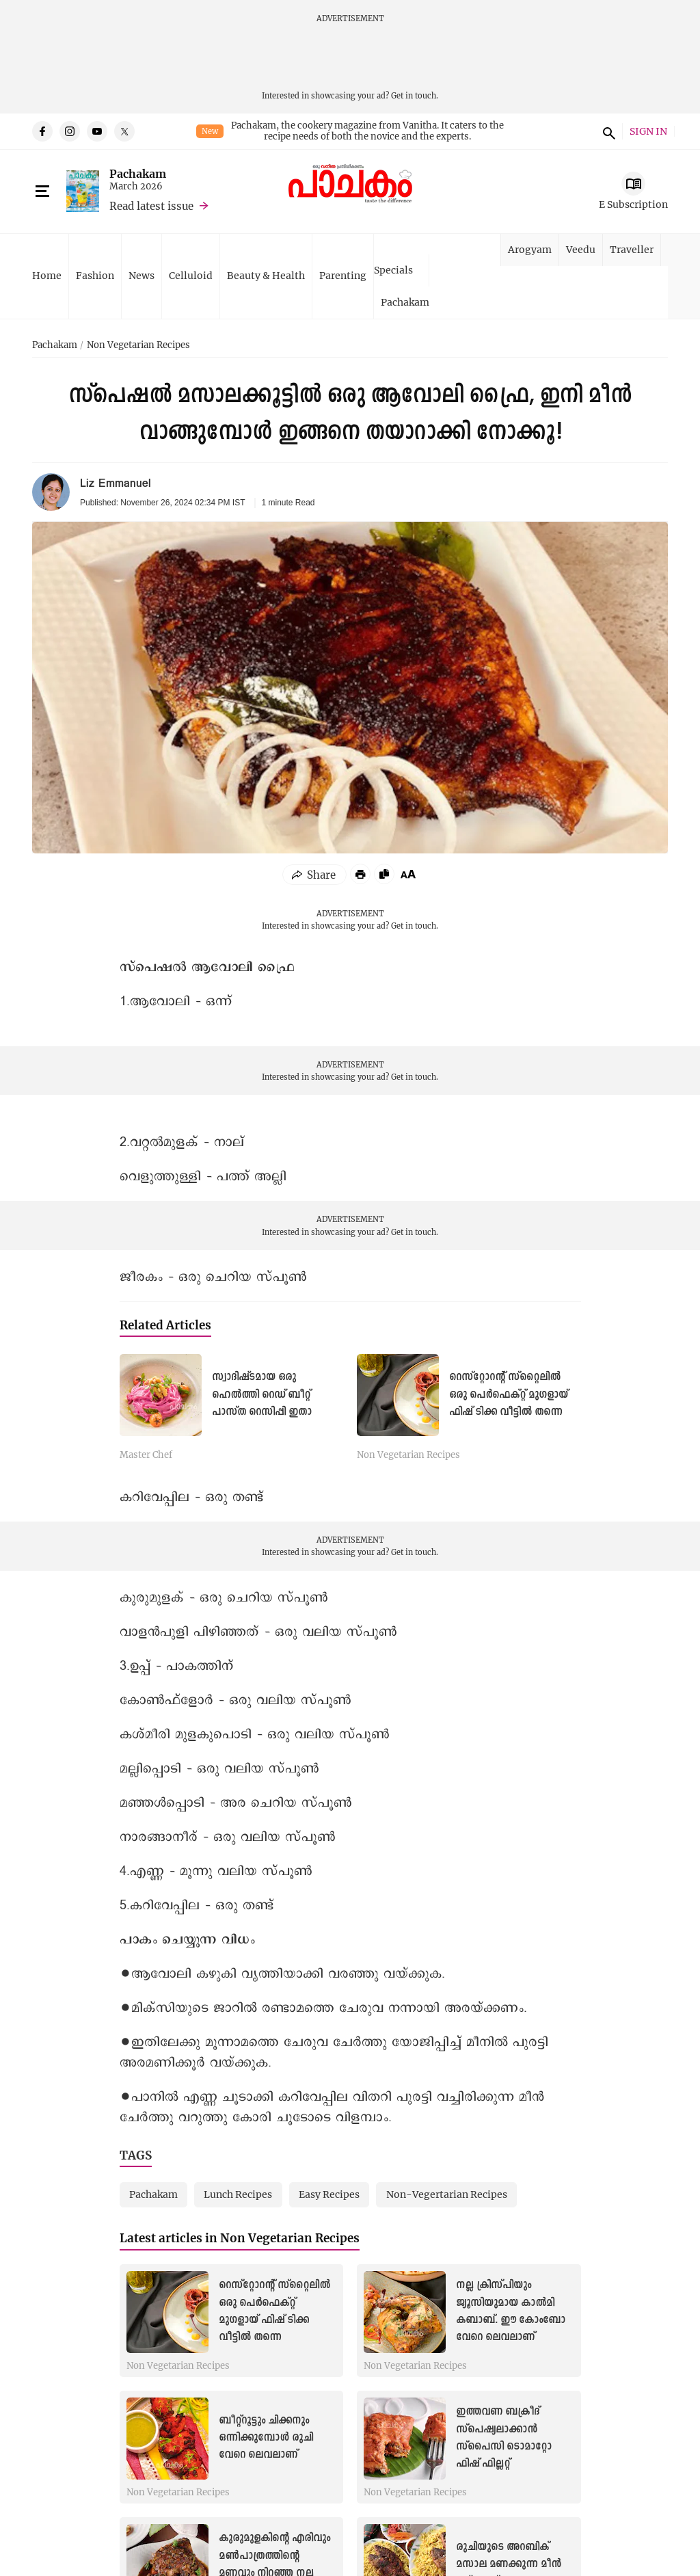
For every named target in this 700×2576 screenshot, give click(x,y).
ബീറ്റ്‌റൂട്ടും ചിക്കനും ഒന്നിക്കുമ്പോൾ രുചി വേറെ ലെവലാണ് (266, 2437)
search (607, 131)
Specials (393, 269)
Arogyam (530, 249)
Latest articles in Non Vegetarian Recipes (240, 2238)
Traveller (632, 249)
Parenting (342, 275)
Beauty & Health (266, 275)
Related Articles (165, 1325)
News (141, 275)
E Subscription (633, 204)
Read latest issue (151, 206)
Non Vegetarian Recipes (138, 345)
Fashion (95, 275)
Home (47, 275)
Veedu (580, 249)
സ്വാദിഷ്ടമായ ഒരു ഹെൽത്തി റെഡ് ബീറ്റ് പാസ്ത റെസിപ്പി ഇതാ (262, 1394)
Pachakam (137, 173)
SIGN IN (648, 131)
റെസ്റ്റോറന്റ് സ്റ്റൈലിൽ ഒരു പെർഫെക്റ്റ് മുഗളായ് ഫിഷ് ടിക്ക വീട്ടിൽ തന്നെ (508, 1394)
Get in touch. (414, 95)
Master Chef (146, 1455)
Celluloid (191, 275)
